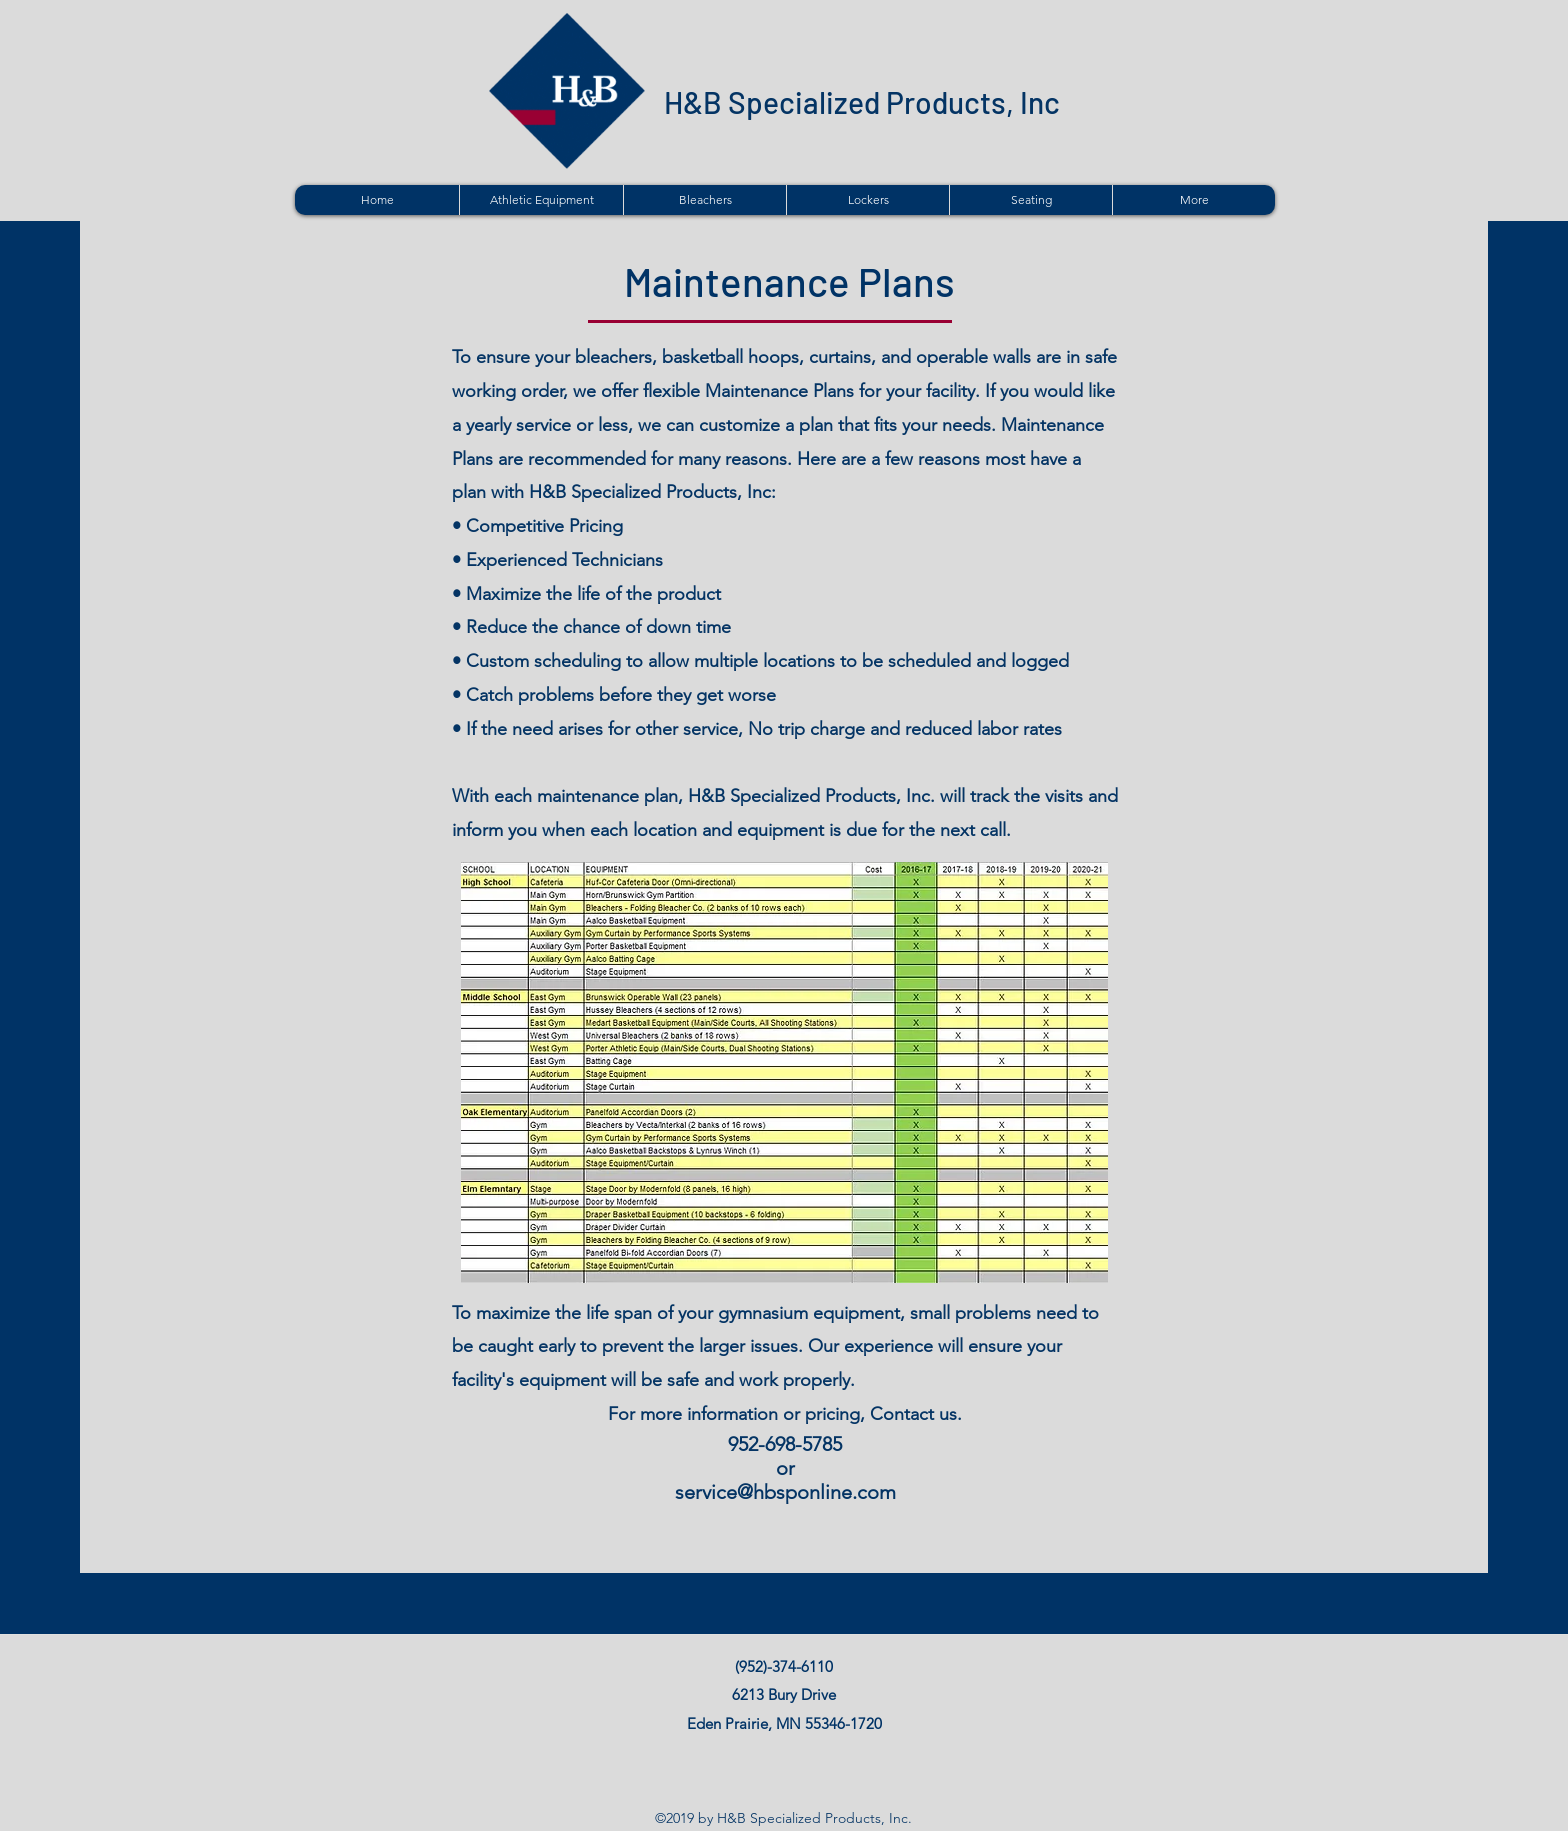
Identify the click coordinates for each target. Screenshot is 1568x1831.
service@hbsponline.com (785, 1492)
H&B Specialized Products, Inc (862, 102)
